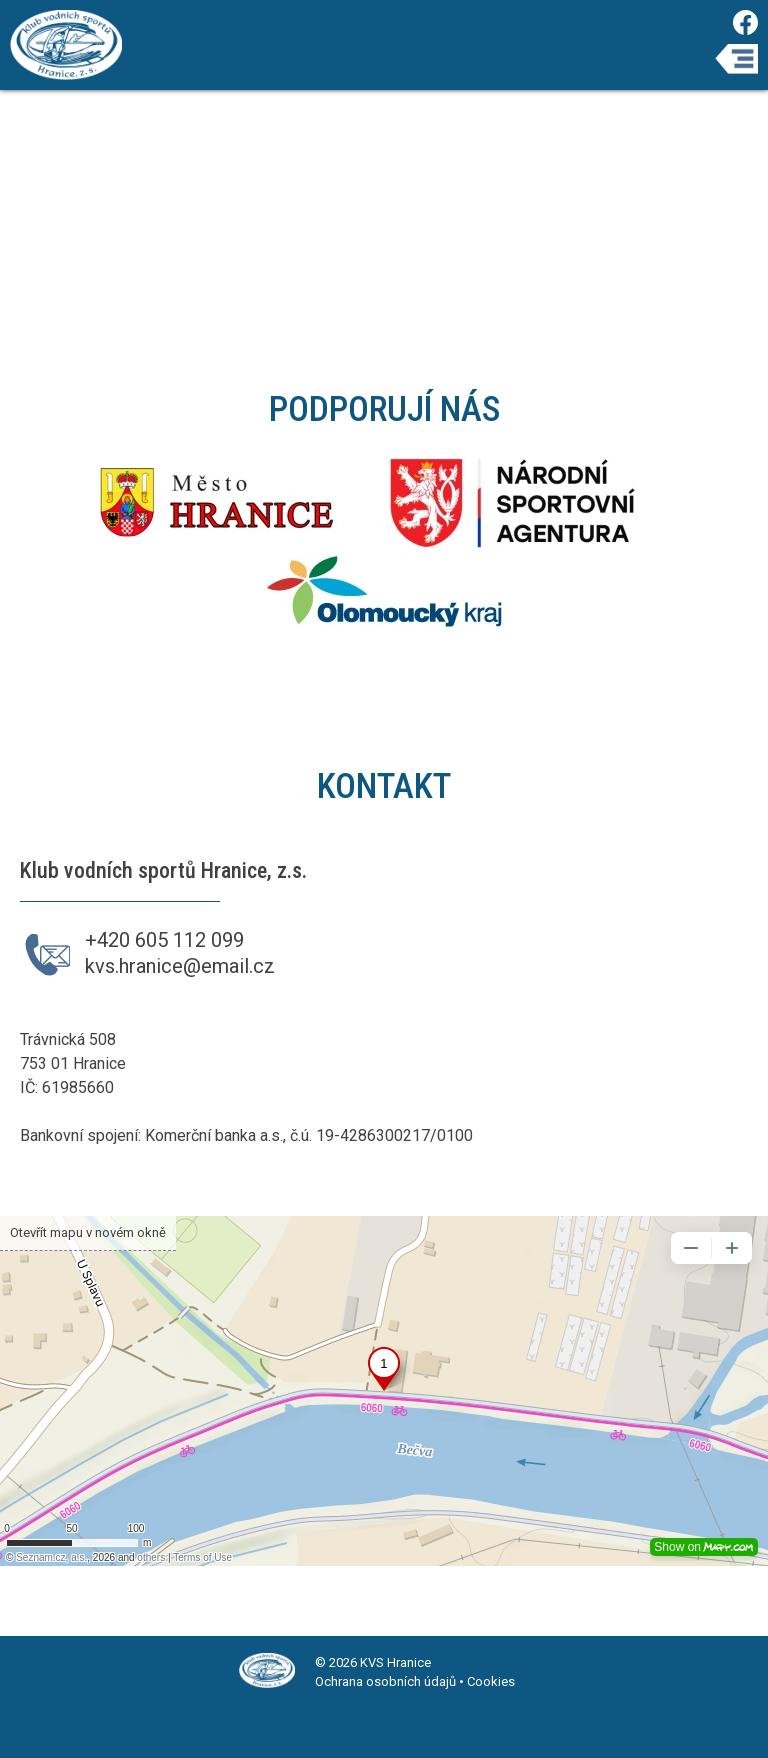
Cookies (491, 1681)
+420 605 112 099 (164, 940)
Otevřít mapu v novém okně (88, 1232)
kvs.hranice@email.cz (180, 966)
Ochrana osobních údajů (385, 1681)
